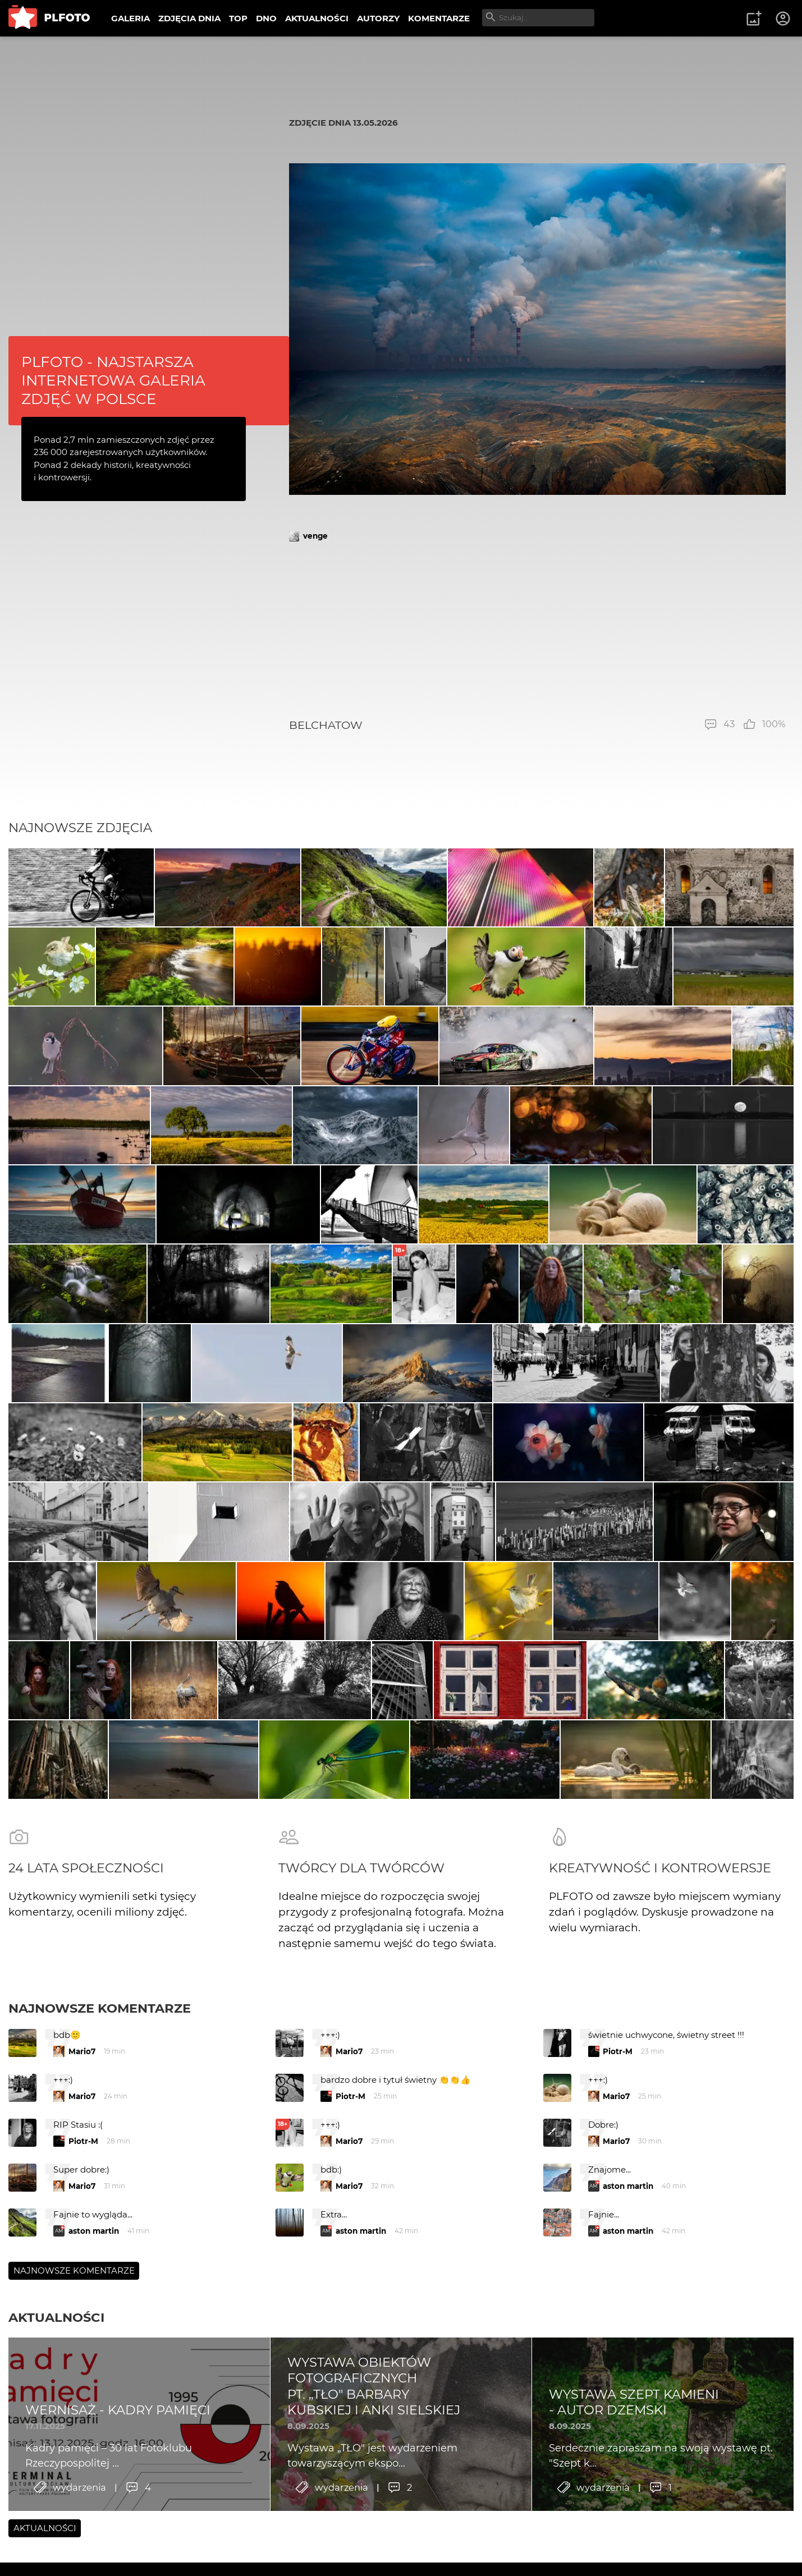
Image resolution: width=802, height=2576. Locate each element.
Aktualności (56, 2389)
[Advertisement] (537, 629)
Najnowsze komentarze (99, 2080)
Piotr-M (618, 2123)
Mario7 (81, 2123)
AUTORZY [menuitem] (378, 18)
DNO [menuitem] (266, 18)
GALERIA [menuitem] (130, 18)
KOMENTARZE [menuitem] (439, 18)
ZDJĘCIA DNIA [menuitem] (189, 18)
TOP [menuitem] (238, 18)
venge (315, 535)
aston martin (628, 2257)
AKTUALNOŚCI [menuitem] (317, 18)
